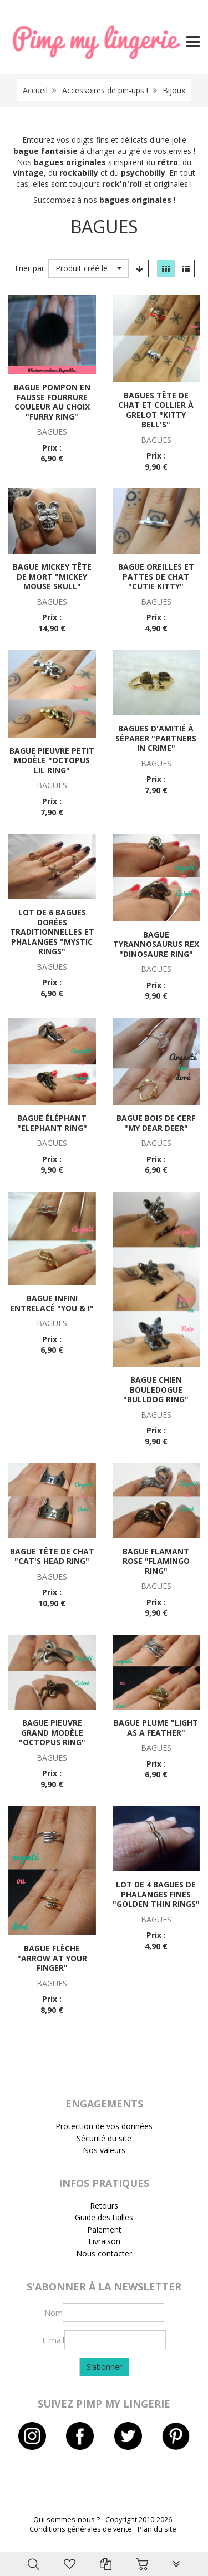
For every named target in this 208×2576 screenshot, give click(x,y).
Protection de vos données (104, 2126)
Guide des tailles (104, 2217)
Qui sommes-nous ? (66, 2519)
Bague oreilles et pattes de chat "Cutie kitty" (156, 576)
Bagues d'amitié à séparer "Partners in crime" (155, 738)
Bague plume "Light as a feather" (156, 1727)
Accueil (35, 90)
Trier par (29, 268)
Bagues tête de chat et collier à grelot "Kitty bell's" (156, 410)
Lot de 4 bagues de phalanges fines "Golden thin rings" (156, 1894)
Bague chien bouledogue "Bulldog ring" (156, 1389)
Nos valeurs (104, 2150)
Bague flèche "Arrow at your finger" (52, 1958)
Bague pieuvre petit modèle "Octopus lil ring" (51, 760)
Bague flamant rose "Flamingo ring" (156, 1561)
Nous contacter (104, 2253)
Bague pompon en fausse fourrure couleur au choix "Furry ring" (52, 402)
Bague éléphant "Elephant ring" (52, 1123)
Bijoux (174, 90)
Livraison (104, 2241)
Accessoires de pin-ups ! (105, 90)
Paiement (104, 2229)
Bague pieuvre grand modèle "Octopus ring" (52, 1732)
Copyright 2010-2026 (138, 2519)
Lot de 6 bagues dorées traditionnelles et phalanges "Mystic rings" (52, 931)
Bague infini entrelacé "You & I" (52, 1303)
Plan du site (157, 2529)
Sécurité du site (104, 2138)
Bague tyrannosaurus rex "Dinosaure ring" (156, 944)
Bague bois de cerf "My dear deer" (155, 1123)
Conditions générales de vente (80, 2529)
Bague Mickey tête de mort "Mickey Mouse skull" (52, 576)
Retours (104, 2205)
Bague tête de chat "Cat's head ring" (52, 1556)
